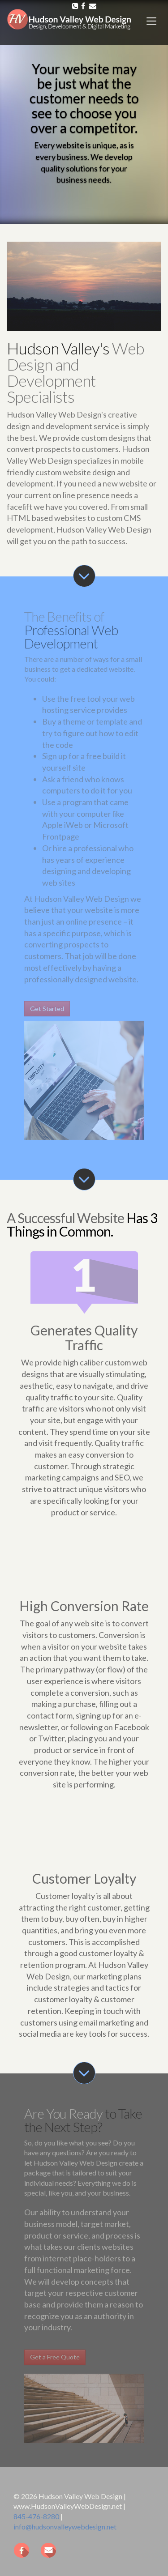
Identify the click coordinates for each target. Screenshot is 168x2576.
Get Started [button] (47, 1008)
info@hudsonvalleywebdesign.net (64, 2526)
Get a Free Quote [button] (55, 2357)
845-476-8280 (36, 2516)
